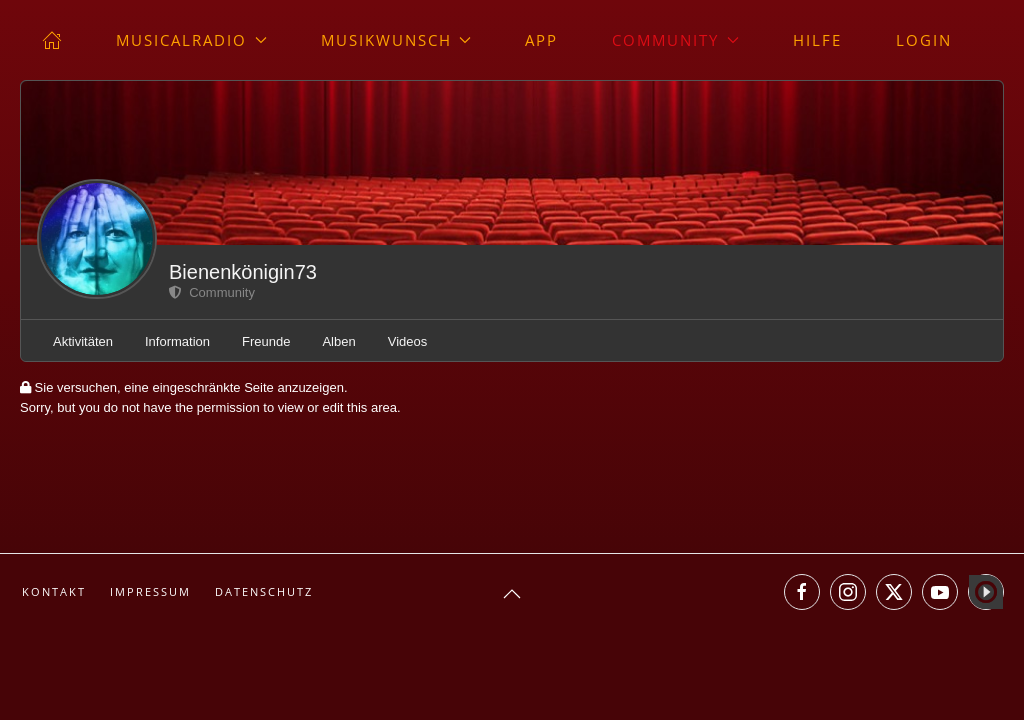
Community (212, 292)
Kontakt (54, 591)
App (541, 40)
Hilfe (817, 40)
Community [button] (675, 40)
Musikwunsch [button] (396, 40)
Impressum (150, 591)
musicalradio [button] (191, 40)
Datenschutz (264, 591)
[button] (512, 594)
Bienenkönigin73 (243, 272)
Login (924, 40)
